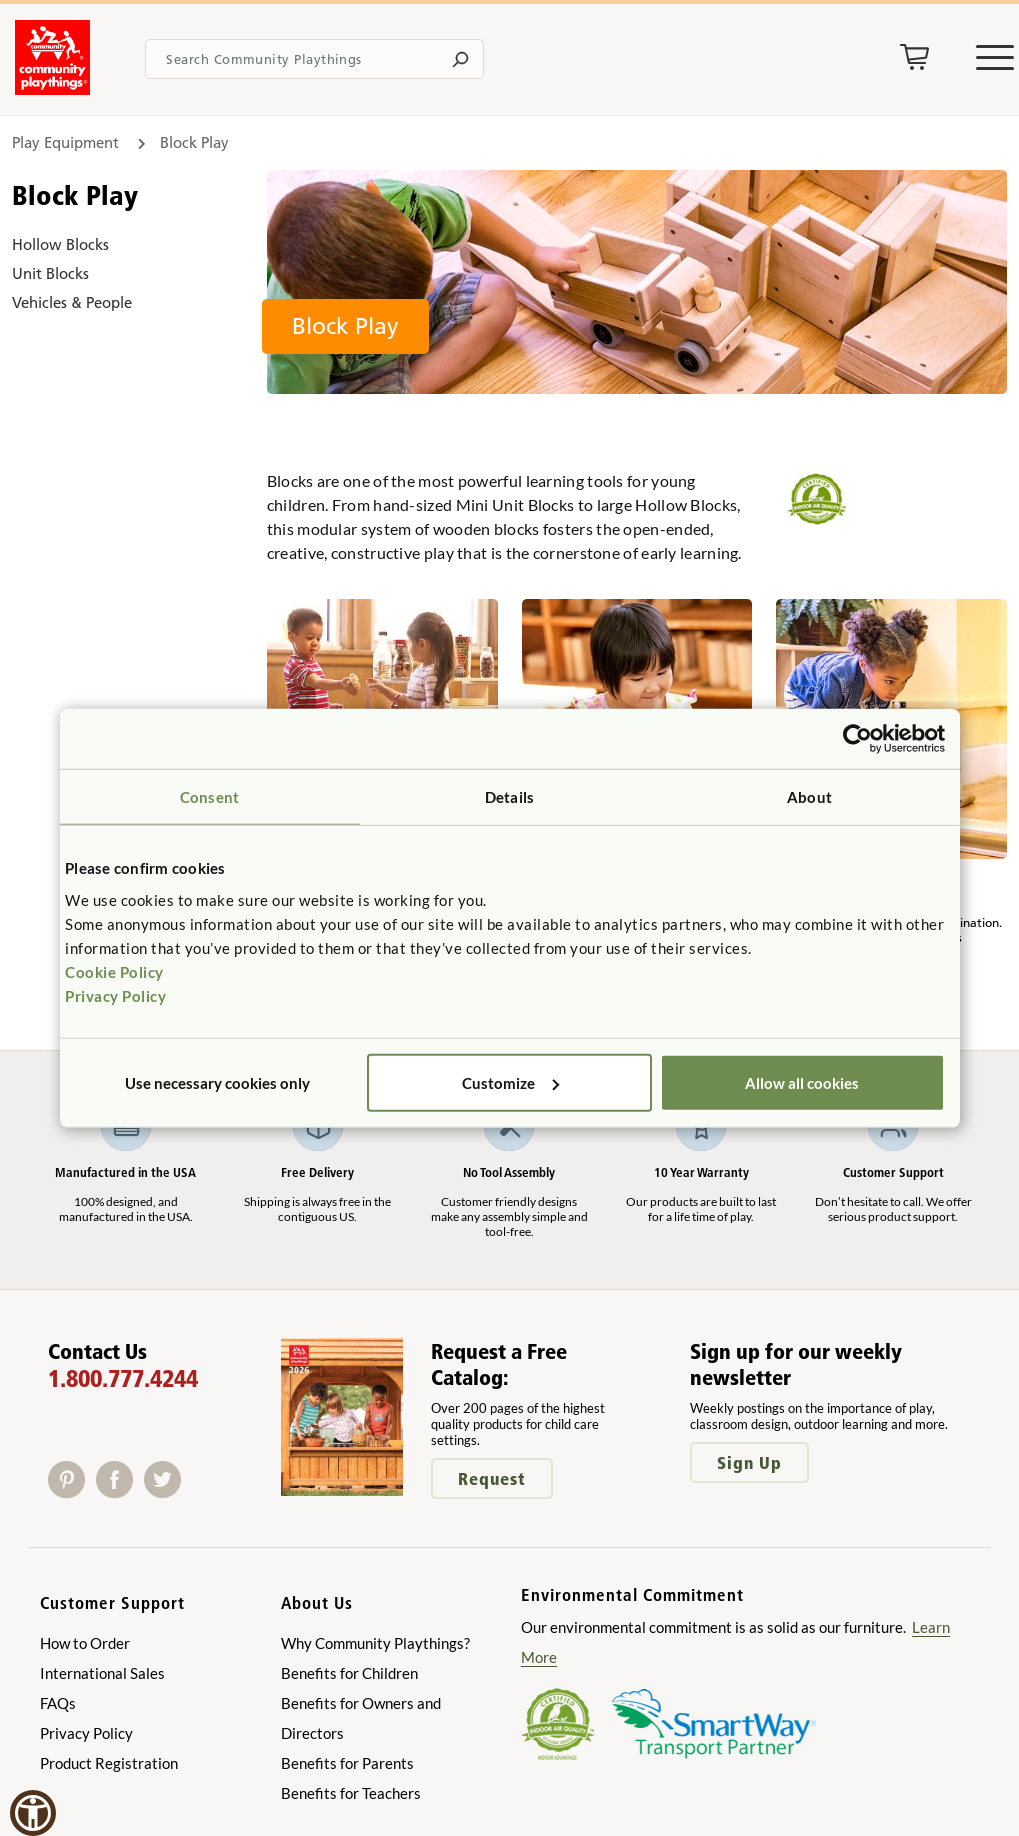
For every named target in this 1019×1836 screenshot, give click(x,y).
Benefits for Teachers (351, 1793)
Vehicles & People (72, 302)
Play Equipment (65, 142)
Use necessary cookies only (217, 1082)
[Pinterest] (72, 1491)
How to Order (85, 1643)
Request (492, 1478)
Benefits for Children (349, 1673)
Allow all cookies (802, 1082)
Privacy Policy (115, 995)
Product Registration (109, 1763)
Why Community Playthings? (375, 1643)
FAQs (58, 1703)
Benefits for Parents (347, 1763)
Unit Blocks (50, 273)
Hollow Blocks (60, 244)
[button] (33, 1813)
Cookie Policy (114, 971)
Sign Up (749, 1462)
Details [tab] (509, 797)
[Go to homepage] (52, 89)
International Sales (102, 1673)
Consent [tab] (209, 797)
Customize (510, 1082)
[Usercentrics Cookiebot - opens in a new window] (857, 739)
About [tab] (809, 797)
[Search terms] (314, 59)
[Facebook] (120, 1491)
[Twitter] (166, 1491)
